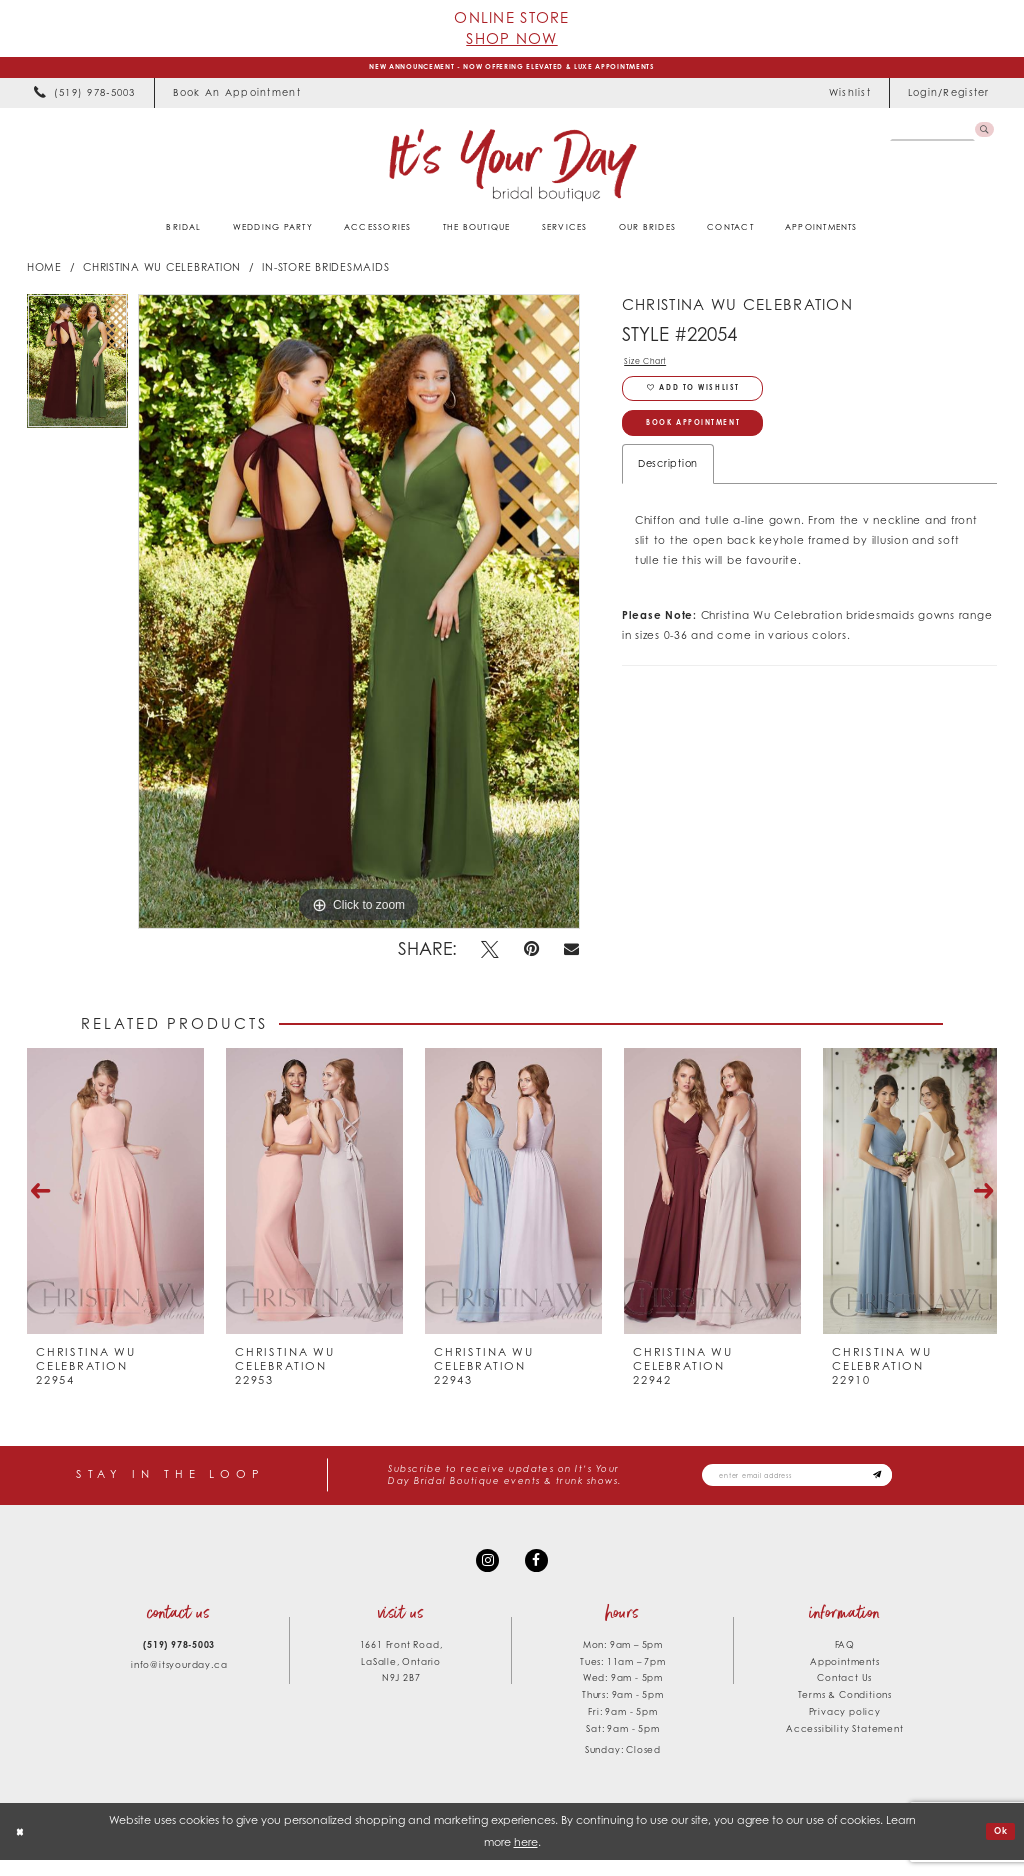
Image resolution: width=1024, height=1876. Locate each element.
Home (44, 273)
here (526, 1857)
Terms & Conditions (845, 1710)
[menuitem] (85, 99)
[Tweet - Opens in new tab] (490, 955)
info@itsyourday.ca (179, 1680)
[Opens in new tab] (236, 99)
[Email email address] (823, 1482)
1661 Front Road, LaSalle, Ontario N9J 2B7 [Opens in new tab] (401, 1676)
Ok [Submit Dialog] (998, 1846)
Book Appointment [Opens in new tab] (715, 448)
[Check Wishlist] (849, 99)
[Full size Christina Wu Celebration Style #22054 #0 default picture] (359, 617)
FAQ (845, 1659)
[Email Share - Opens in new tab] (572, 955)
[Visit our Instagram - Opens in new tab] (484, 1572)
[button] (948, 99)
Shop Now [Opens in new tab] (511, 38)
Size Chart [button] (652, 369)
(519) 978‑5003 (179, 1659)
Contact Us (844, 1693)
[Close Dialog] (23, 1847)
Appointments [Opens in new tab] (845, 1676)
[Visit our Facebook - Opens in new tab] (539, 1572)
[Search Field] (926, 137)
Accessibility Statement (844, 1744)
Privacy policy (845, 1727)
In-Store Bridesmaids (325, 273)
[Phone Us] (85, 99)
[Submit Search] (981, 137)
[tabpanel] (77, 371)
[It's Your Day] (511, 169)
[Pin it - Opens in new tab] (532, 955)
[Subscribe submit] (927, 1482)
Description (668, 493)
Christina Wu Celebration (162, 273)
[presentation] (115, 1197)
